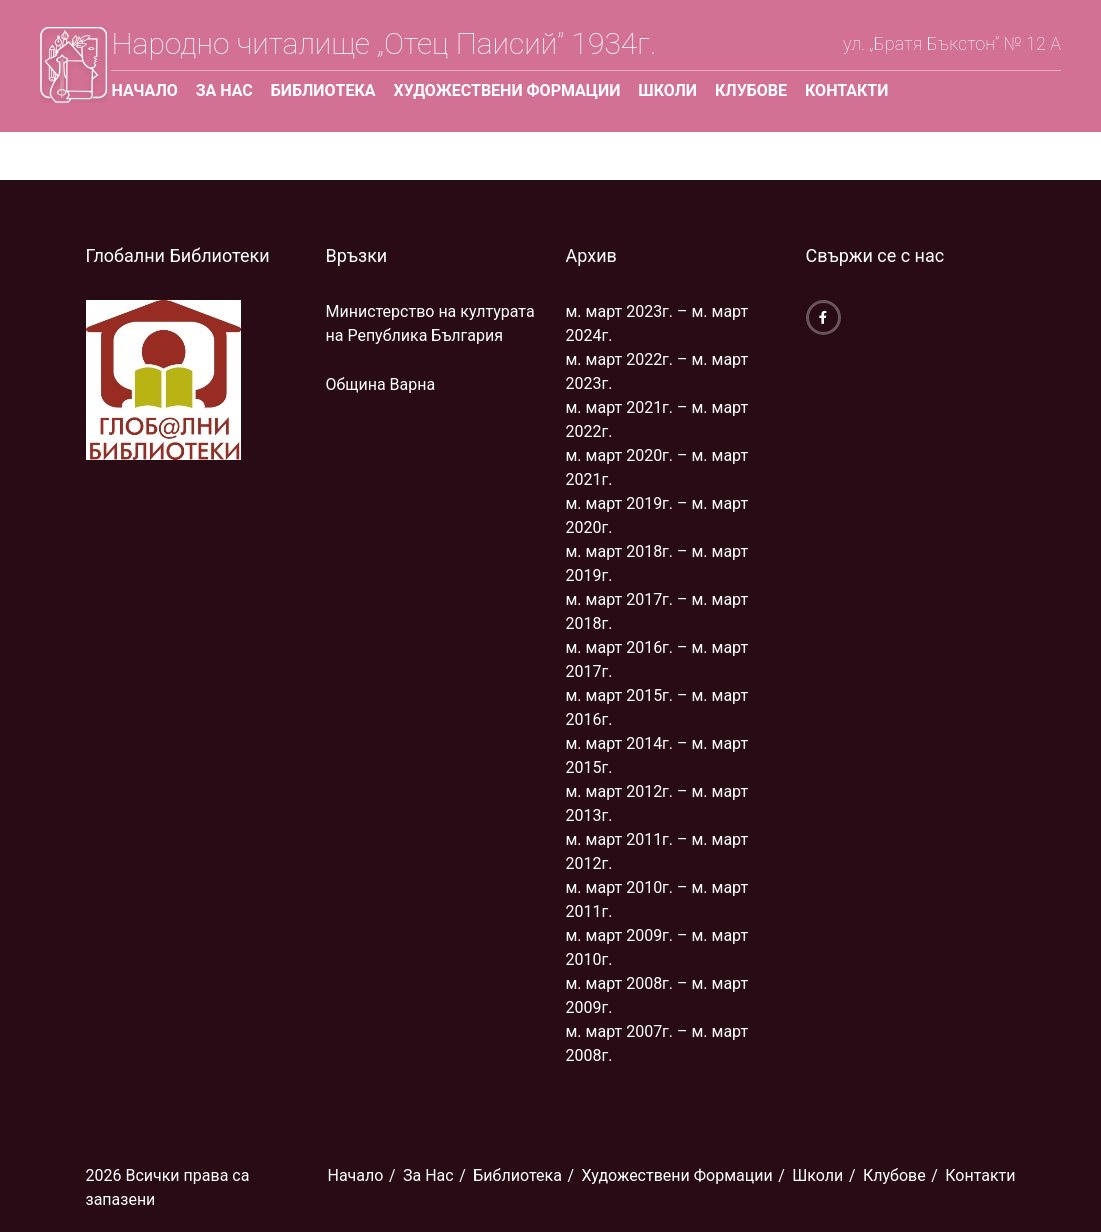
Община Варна (381, 384)
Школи (667, 90)
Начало (144, 90)
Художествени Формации (507, 90)
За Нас (224, 90)
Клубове (751, 90)
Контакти (846, 90)
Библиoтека (323, 90)
